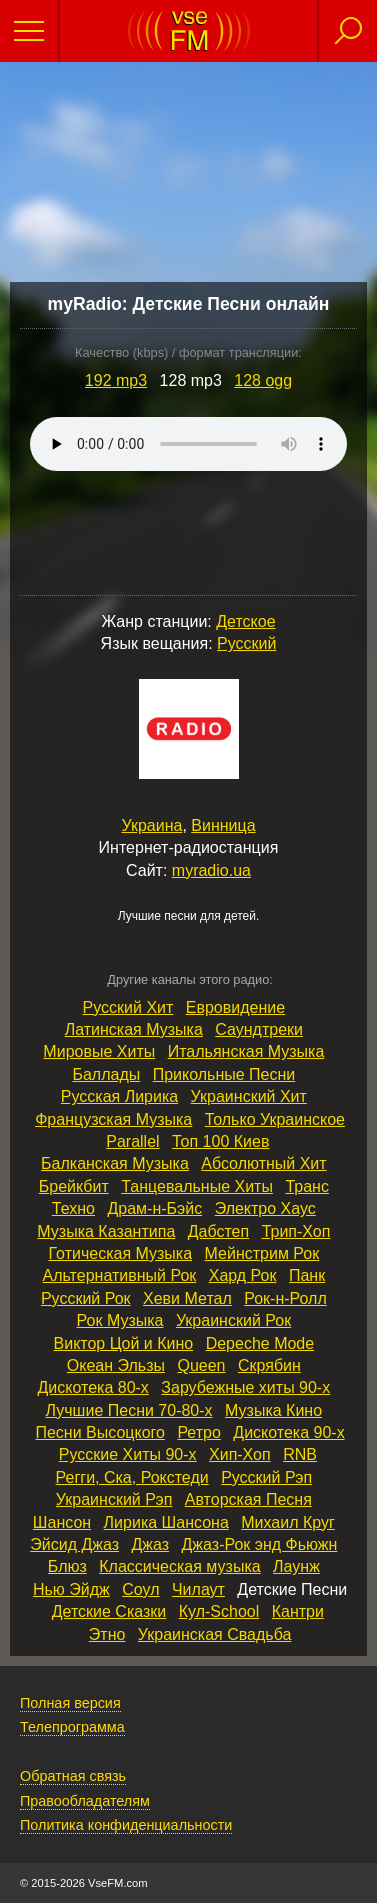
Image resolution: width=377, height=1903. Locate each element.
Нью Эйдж (71, 1589)
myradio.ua (211, 870)
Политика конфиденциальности (126, 1825)
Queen (201, 1365)
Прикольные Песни (224, 1074)
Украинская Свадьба (215, 1634)
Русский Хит (128, 1007)
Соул (140, 1589)
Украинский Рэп (114, 1499)
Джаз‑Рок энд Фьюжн (260, 1544)
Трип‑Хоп (296, 1231)
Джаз (150, 1544)
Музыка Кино (273, 1410)
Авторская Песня (248, 1499)
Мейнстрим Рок (262, 1253)
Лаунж (296, 1566)
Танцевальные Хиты (197, 1186)
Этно (107, 1634)
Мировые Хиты (99, 1051)
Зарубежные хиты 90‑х (245, 1387)
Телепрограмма (72, 1727)
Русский (246, 643)
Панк (307, 1275)
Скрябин (269, 1365)
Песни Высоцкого (100, 1432)
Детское (245, 621)
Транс (307, 1186)
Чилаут (198, 1589)
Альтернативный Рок (120, 1275)
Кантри (298, 1611)
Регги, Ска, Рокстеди (132, 1477)
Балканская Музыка (115, 1163)
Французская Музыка (113, 1119)
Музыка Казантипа (106, 1231)
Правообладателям (85, 1801)
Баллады (106, 1074)
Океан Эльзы (116, 1365)
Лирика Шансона (166, 1522)
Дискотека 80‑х (92, 1387)
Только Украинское (275, 1119)
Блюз (67, 1566)
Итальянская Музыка (246, 1051)
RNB (300, 1454)
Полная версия (70, 1703)
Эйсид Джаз (74, 1544)
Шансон (62, 1522)
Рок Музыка (120, 1320)
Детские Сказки (109, 1611)
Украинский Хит (249, 1096)
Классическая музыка (179, 1566)
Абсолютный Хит (263, 1163)
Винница (223, 825)
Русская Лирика (119, 1096)
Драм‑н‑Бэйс (154, 1208)
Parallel (132, 1141)
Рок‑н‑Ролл (285, 1298)
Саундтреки (259, 1029)
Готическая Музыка (120, 1253)
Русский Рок (86, 1298)
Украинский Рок (233, 1320)
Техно (73, 1208)
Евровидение (235, 1007)
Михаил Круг (288, 1522)
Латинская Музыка (134, 1029)
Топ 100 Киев (220, 1141)
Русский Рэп (266, 1477)
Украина (151, 825)
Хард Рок (243, 1275)
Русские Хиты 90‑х (128, 1454)
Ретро (198, 1432)
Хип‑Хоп (240, 1454)
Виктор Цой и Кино (124, 1343)
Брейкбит (74, 1186)
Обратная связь (73, 1776)
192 (116, 380)
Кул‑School (219, 1611)
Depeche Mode (260, 1343)
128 (263, 380)
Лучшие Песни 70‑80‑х (129, 1410)
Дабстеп (218, 1231)
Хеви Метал (187, 1298)
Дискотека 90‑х (288, 1432)
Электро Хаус (265, 1208)
